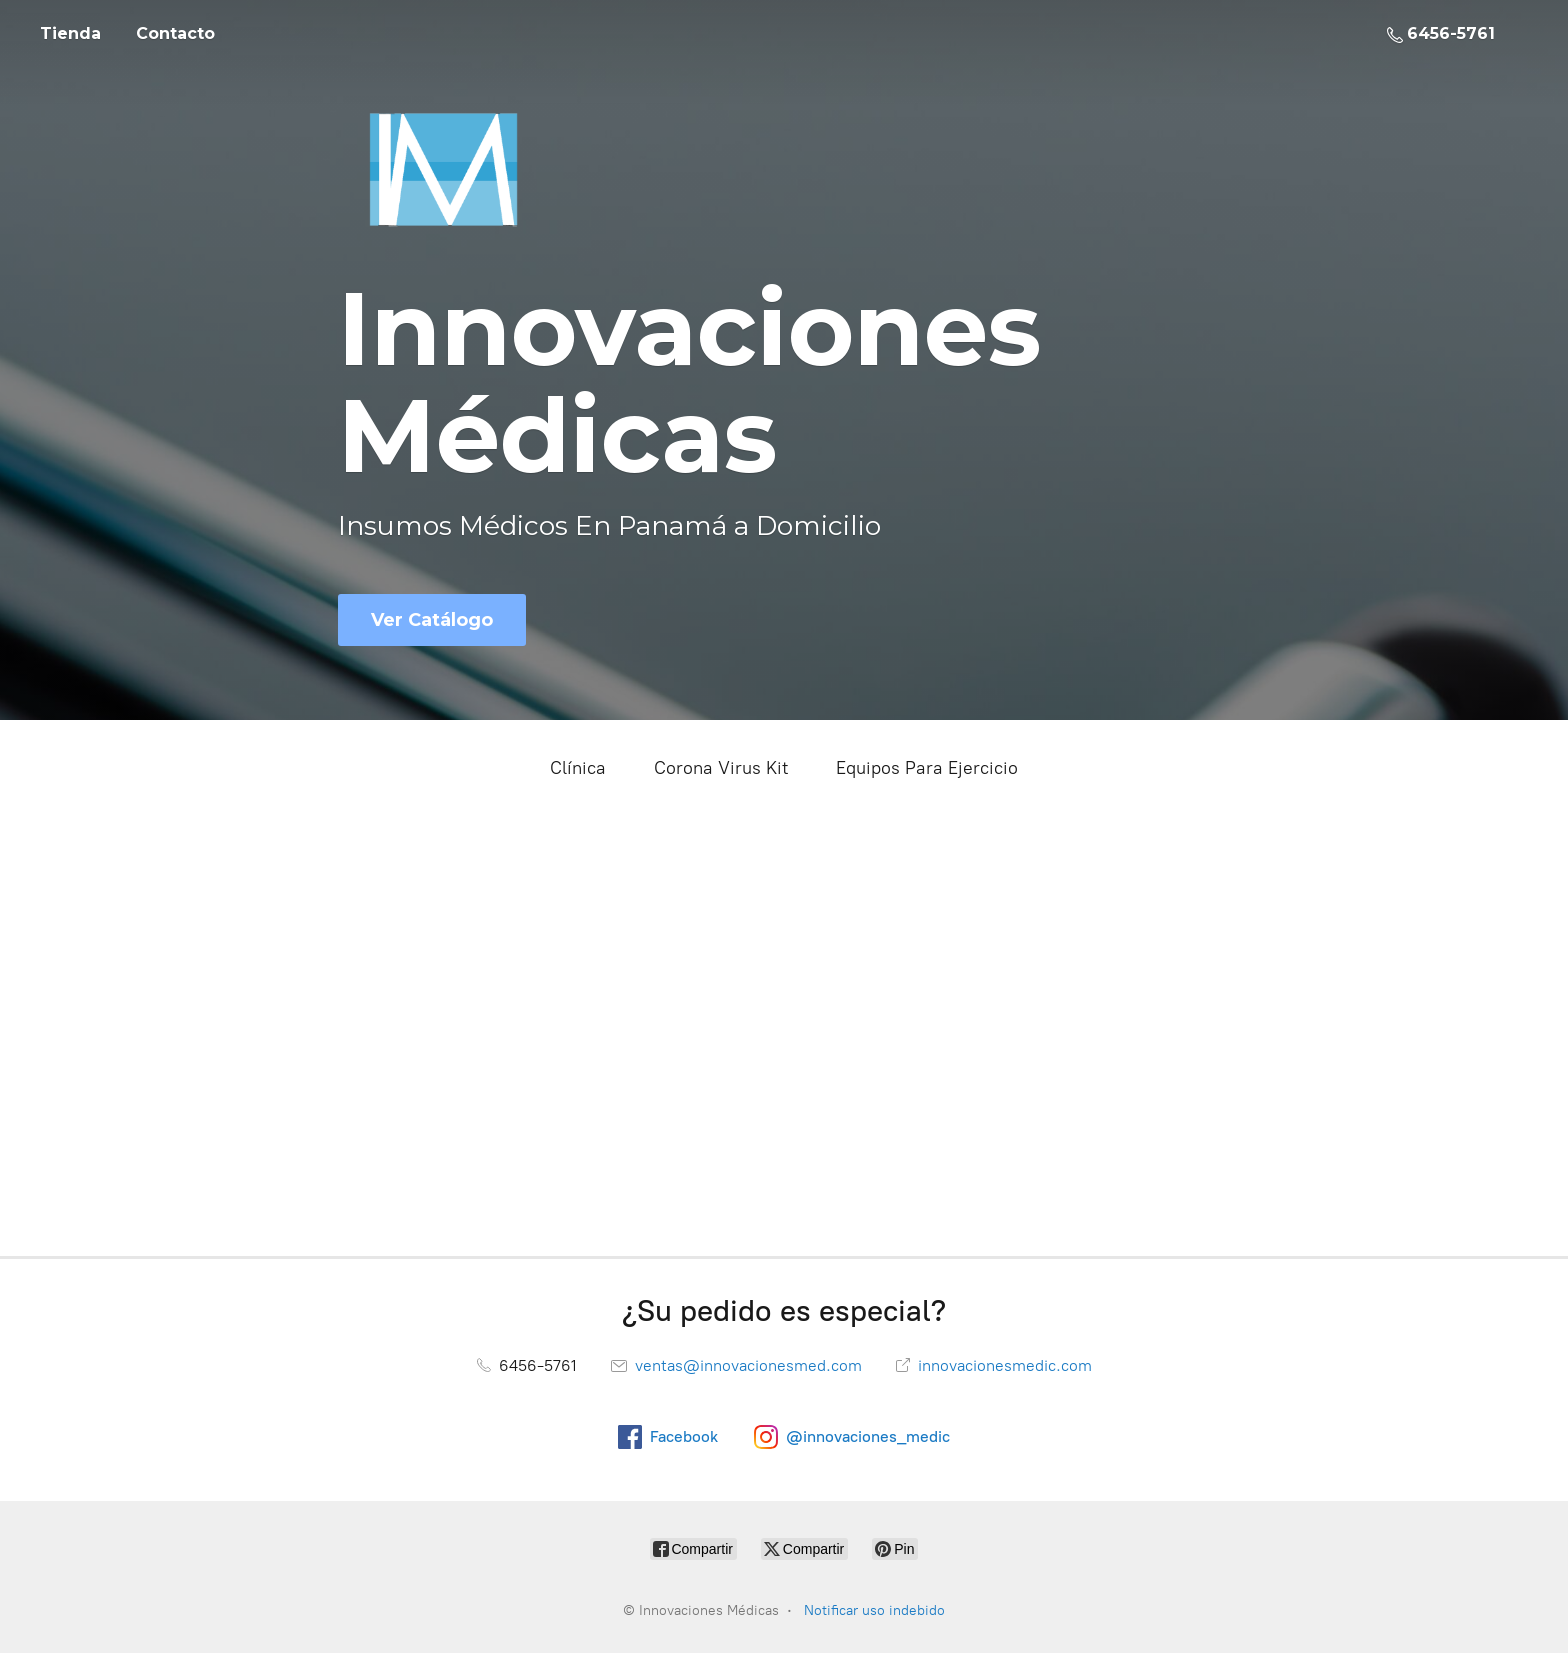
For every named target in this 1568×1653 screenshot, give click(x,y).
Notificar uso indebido (874, 1610)
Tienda (70, 33)
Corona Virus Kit (721, 768)
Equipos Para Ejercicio (927, 768)
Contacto (175, 33)
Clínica (578, 768)
